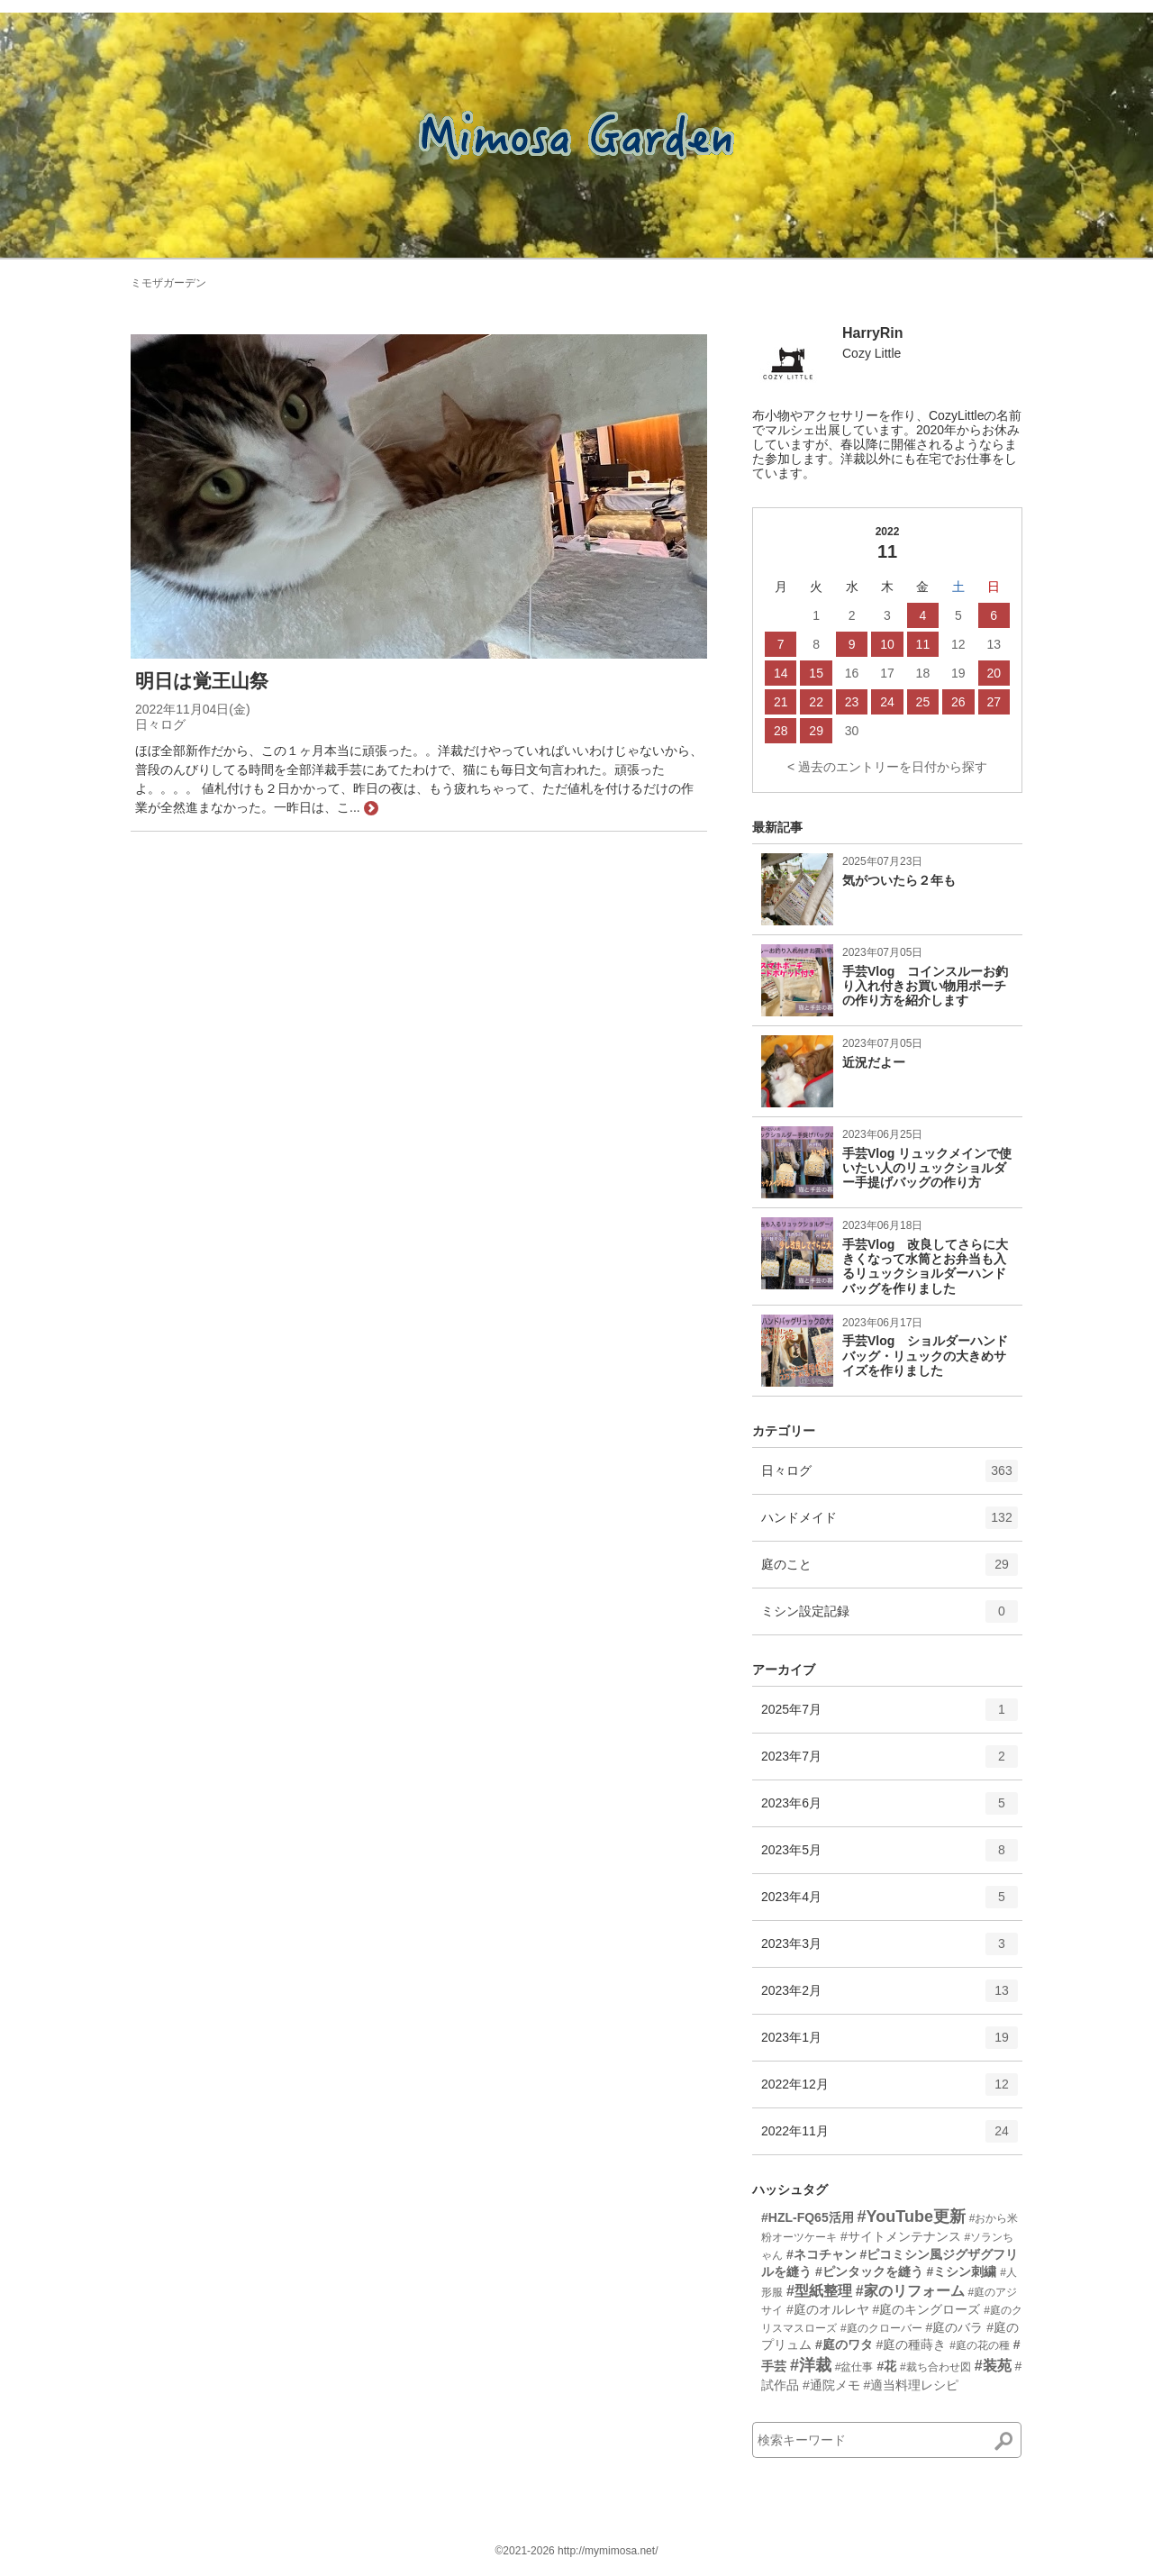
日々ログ (889, 1477)
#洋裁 (810, 2365)
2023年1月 (889, 2043)
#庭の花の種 (979, 2345)
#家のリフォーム (910, 2290)
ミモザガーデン (168, 283)
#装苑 (993, 2365)
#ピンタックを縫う (869, 2271)
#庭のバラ (954, 2327)
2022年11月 (889, 2137)
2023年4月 (889, 1903)
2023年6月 (889, 1809)
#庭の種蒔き (911, 2344)
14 (781, 673)
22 (816, 702)
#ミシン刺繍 (962, 2271)
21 (781, 702)
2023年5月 (889, 1856)
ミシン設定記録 (889, 1617)
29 (816, 731)
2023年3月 (889, 1950)
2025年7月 (889, 1715)
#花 (886, 2366)
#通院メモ (831, 2385)
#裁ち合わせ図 (935, 2367)
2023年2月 (889, 1997)
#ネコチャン (821, 2254)
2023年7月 (889, 1762)
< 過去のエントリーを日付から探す (887, 767)
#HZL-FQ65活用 (807, 2217)
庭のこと (889, 1570)
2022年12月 (889, 2090)
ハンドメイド (889, 1523)
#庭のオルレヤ (827, 2309)
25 (923, 702)
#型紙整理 (819, 2290)
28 (781, 731)
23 (852, 702)
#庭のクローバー (881, 2328)
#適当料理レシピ (911, 2385)
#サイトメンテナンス (900, 2236)
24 (887, 702)
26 (958, 702)
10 (887, 644)
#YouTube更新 (912, 2216)
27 (993, 702)
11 (923, 644)
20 (993, 673)
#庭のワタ (844, 2344)
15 (816, 673)
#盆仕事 (854, 2367)
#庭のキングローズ (927, 2309)
